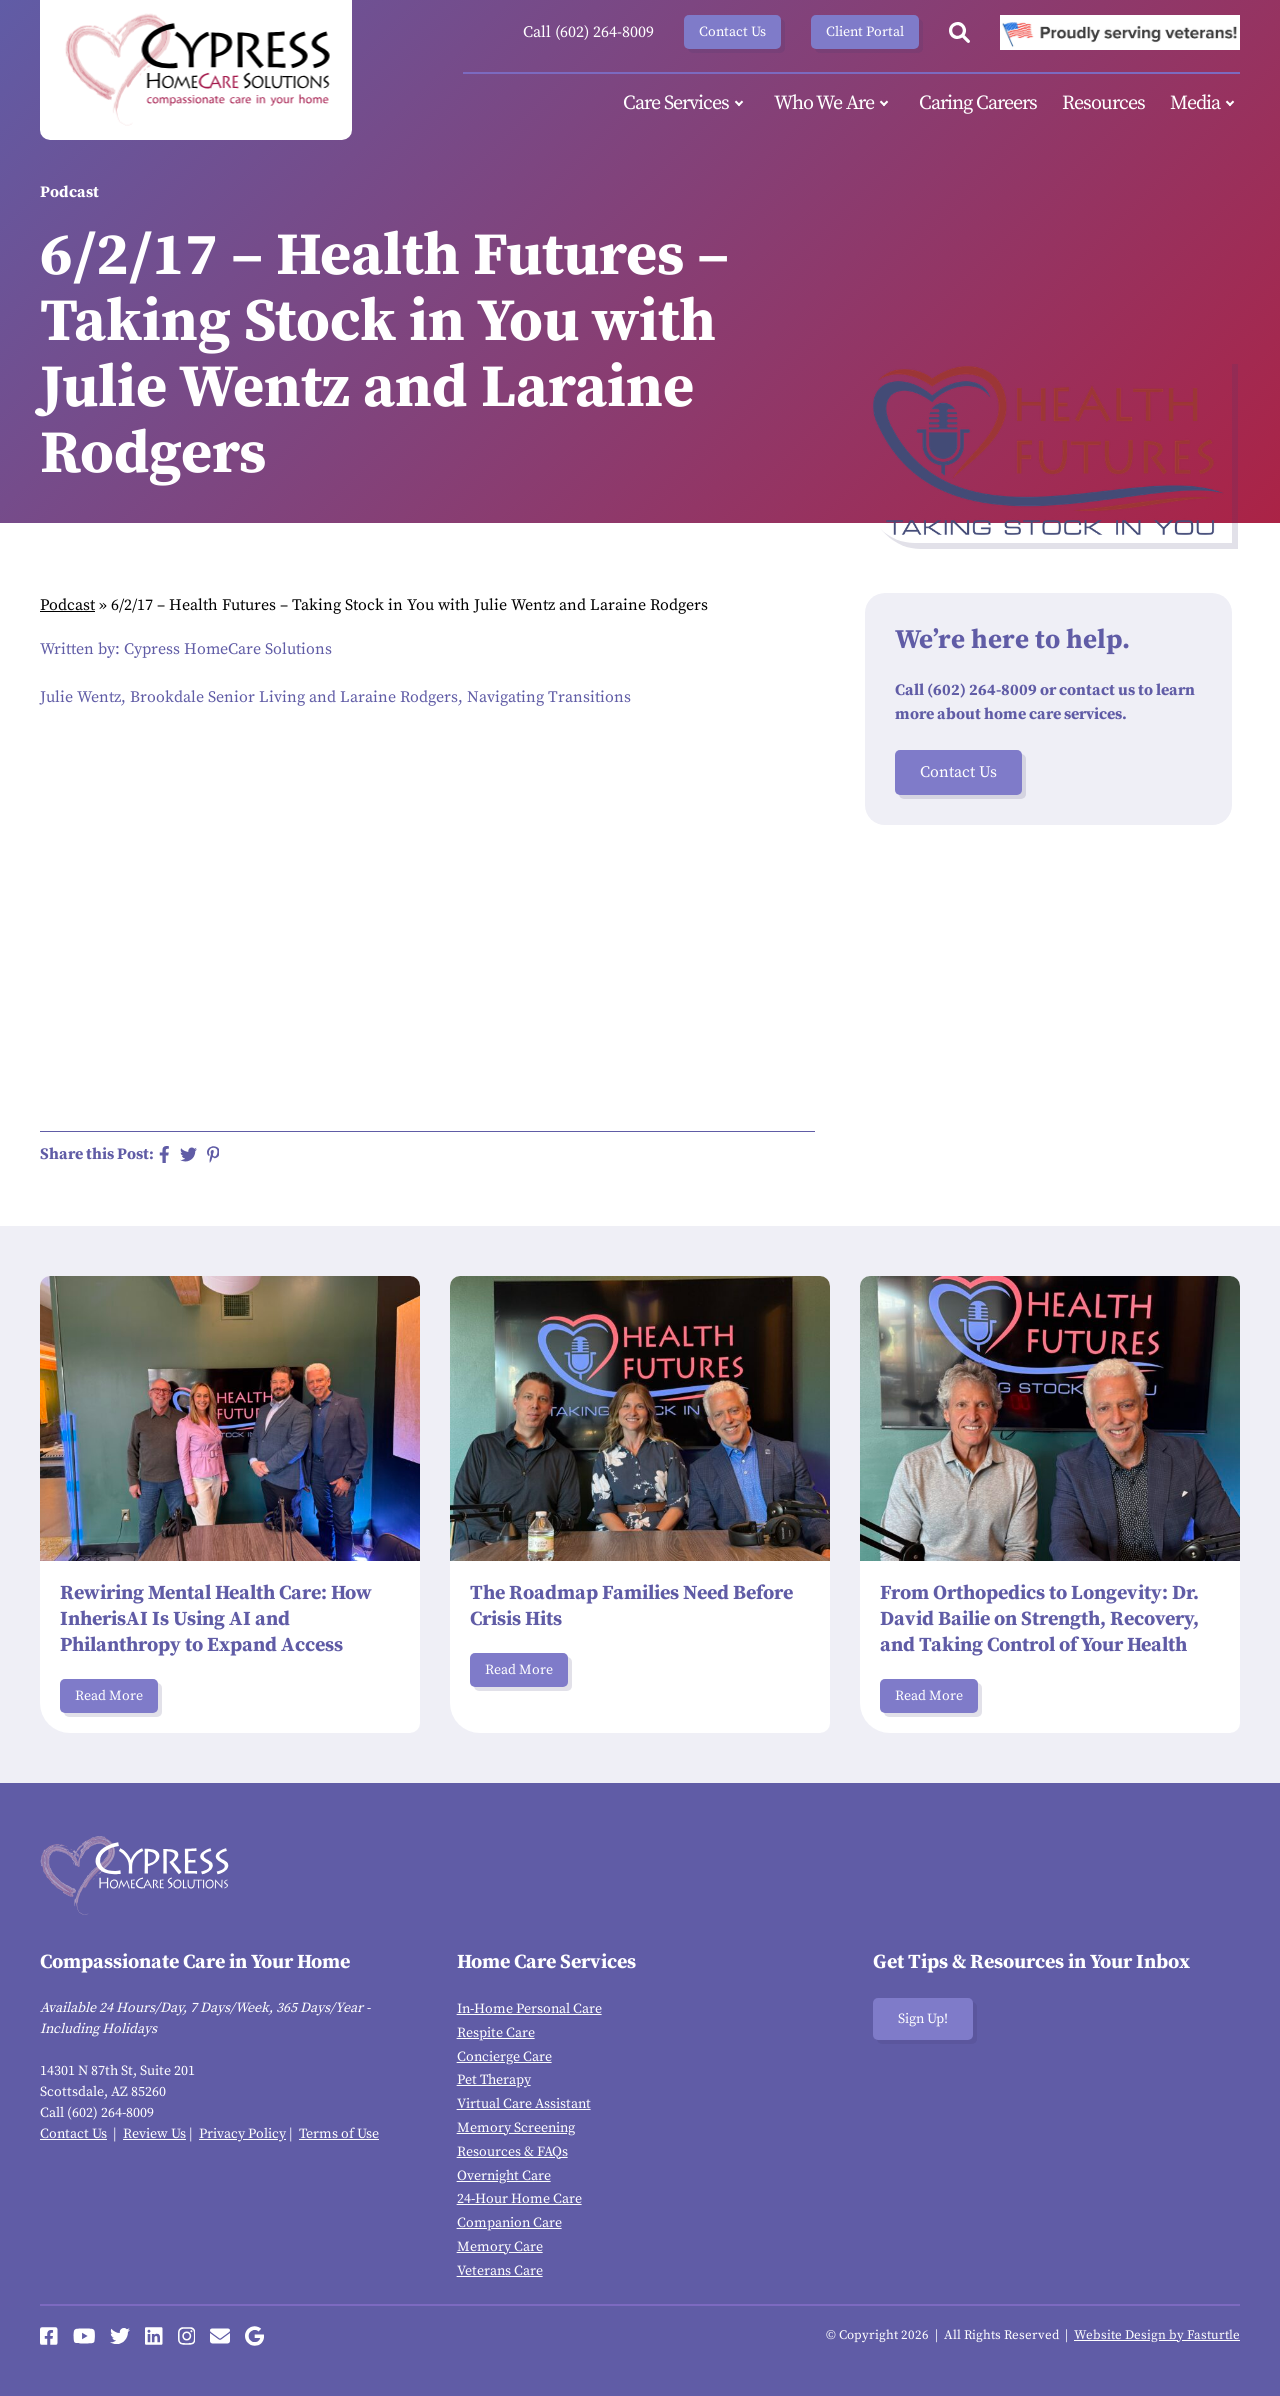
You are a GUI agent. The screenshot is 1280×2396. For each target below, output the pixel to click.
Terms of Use (339, 2134)
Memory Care (500, 2247)
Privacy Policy (242, 2134)
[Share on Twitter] (188, 1154)
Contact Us (732, 32)
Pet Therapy (494, 2080)
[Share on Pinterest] (213, 1154)
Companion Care (509, 2223)
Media (1205, 104)
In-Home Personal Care (529, 2009)
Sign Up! (923, 2019)
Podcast (67, 605)
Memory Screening (516, 2128)
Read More (109, 1696)
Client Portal (865, 32)
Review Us (154, 2134)
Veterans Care (500, 2271)
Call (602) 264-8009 (588, 32)
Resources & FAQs (512, 2152)
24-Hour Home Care (519, 2199)
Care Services (686, 104)
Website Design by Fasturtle (1157, 2335)
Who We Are (834, 104)
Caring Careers (978, 103)
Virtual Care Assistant (524, 2104)
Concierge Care (504, 2057)
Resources (1103, 103)
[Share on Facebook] (164, 1154)
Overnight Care (504, 2176)
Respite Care (496, 2033)
